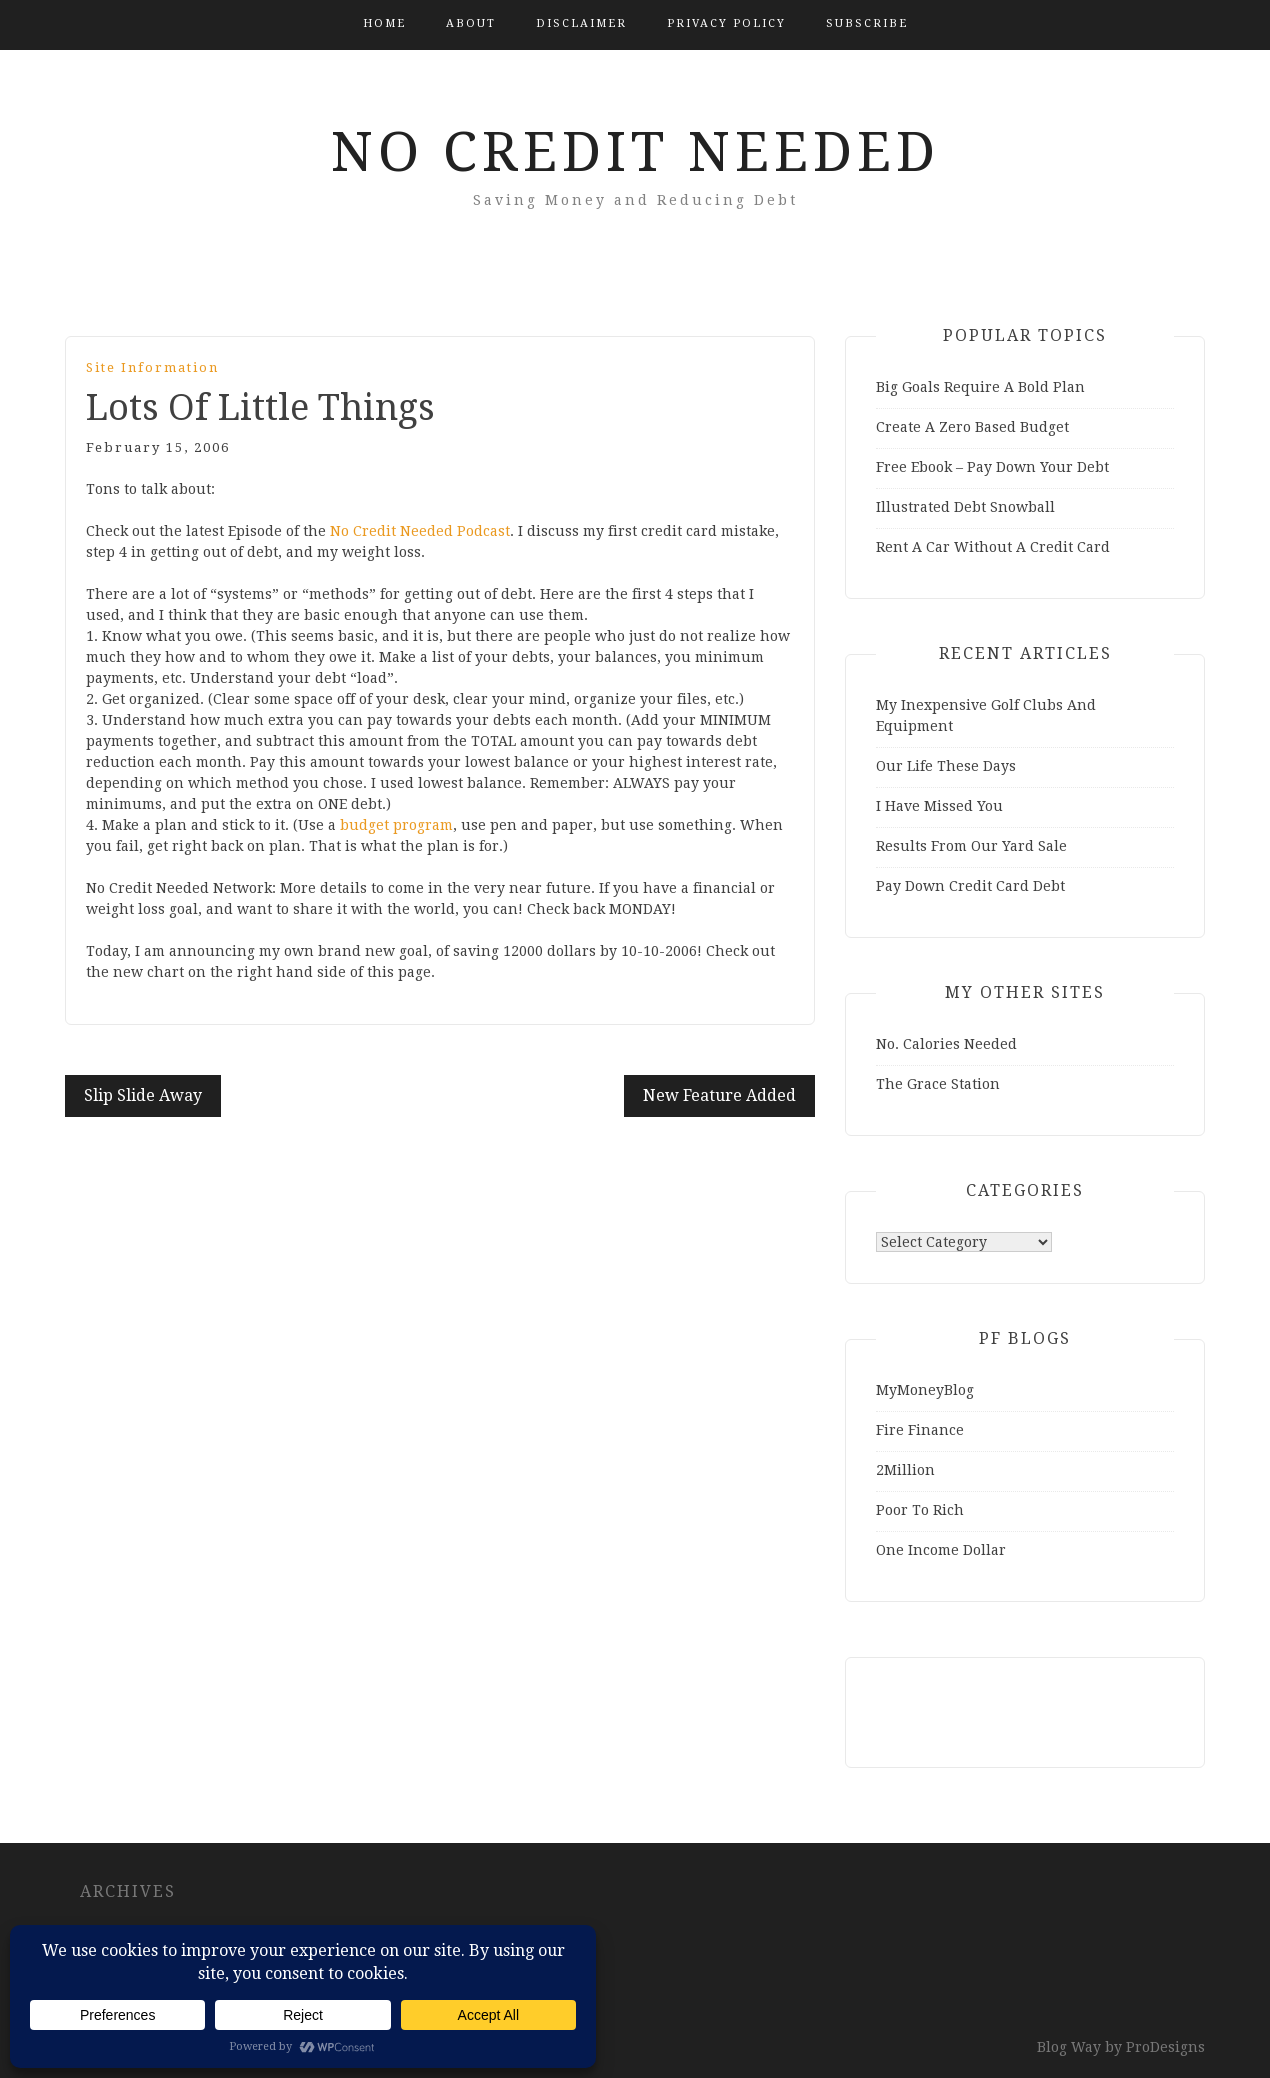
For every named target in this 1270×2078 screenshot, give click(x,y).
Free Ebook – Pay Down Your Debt (992, 467)
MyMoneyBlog (925, 1390)
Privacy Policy (726, 23)
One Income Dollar (941, 1550)
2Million (905, 1470)
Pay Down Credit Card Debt (970, 886)
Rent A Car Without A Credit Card (993, 547)
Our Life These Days (946, 766)
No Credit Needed (635, 152)
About (471, 23)
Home (384, 23)
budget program (396, 825)
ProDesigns (1165, 2047)
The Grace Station (938, 1084)
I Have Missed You (939, 806)
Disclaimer (581, 23)
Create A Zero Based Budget (972, 427)
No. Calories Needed (946, 1044)
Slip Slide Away (143, 1095)
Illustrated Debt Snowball (965, 507)
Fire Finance (920, 1430)
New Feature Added (719, 1095)
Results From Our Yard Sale (971, 846)
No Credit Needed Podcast (420, 531)
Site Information (152, 367)
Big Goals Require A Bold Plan (980, 387)
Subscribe (867, 23)
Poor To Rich (920, 1510)
